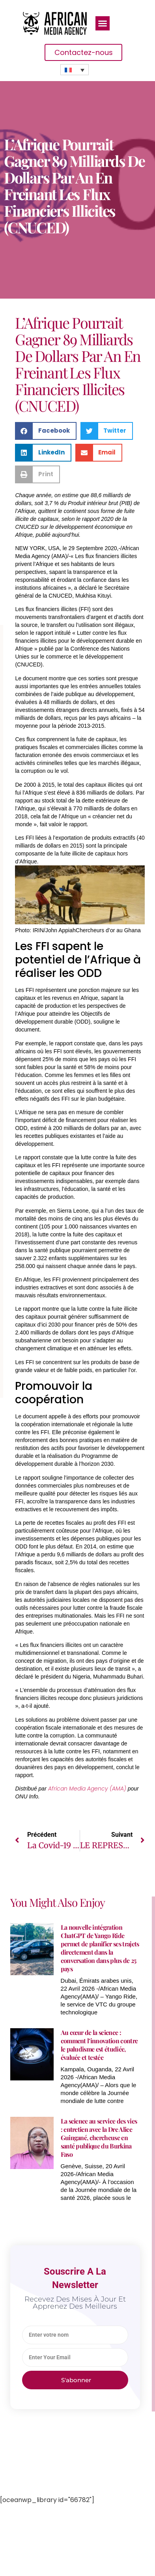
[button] (102, 23)
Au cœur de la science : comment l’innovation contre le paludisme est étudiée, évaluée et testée (99, 2044)
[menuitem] (74, 69)
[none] (74, 69)
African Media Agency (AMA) (88, 1788)
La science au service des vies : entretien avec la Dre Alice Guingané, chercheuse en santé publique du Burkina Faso (99, 2137)
